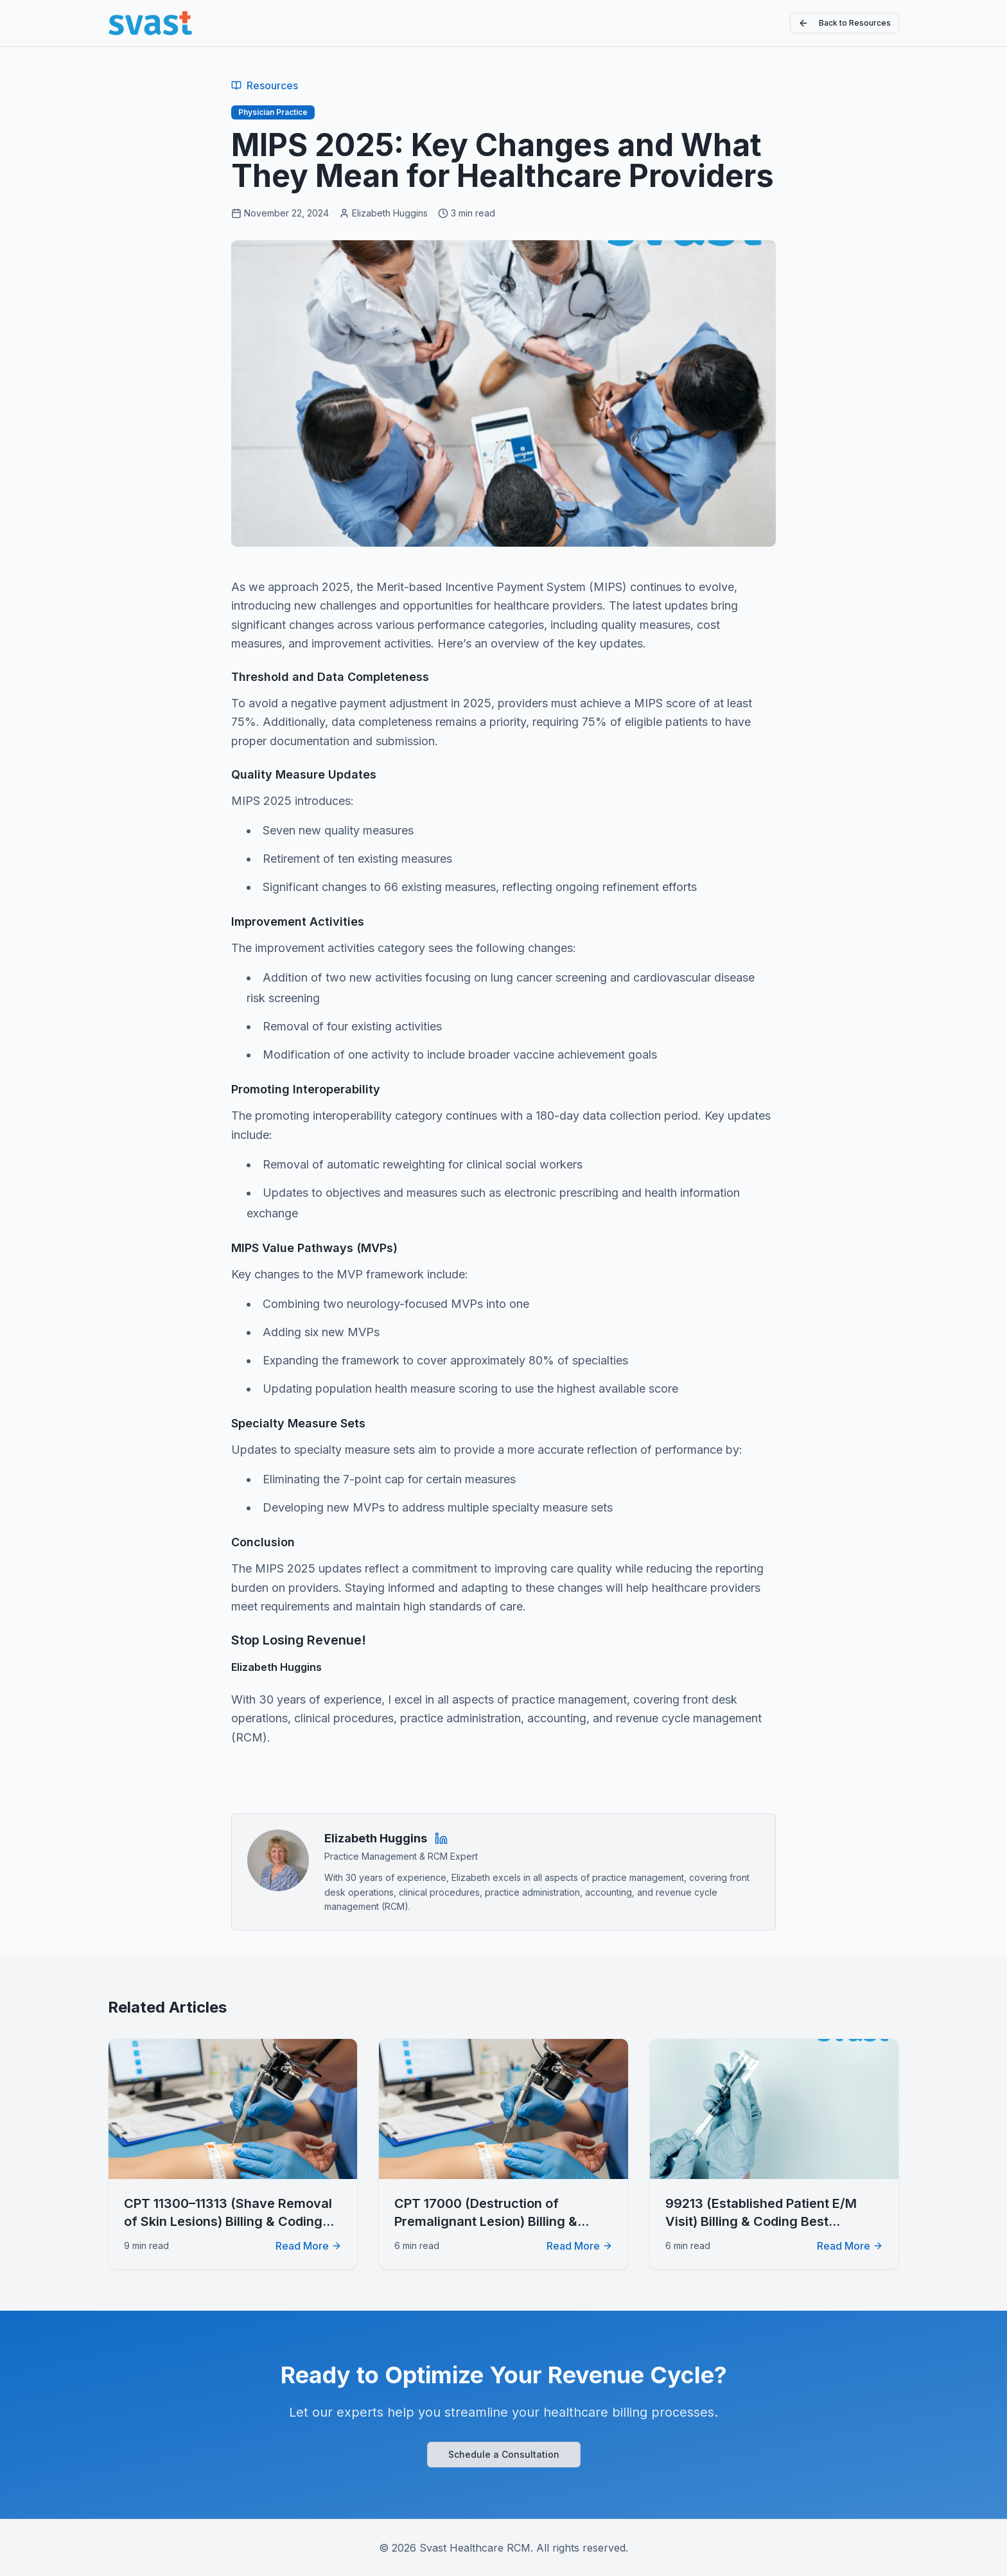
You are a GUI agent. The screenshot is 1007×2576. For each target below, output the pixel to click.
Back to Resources (844, 23)
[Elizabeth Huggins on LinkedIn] (441, 1838)
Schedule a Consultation (503, 2454)
